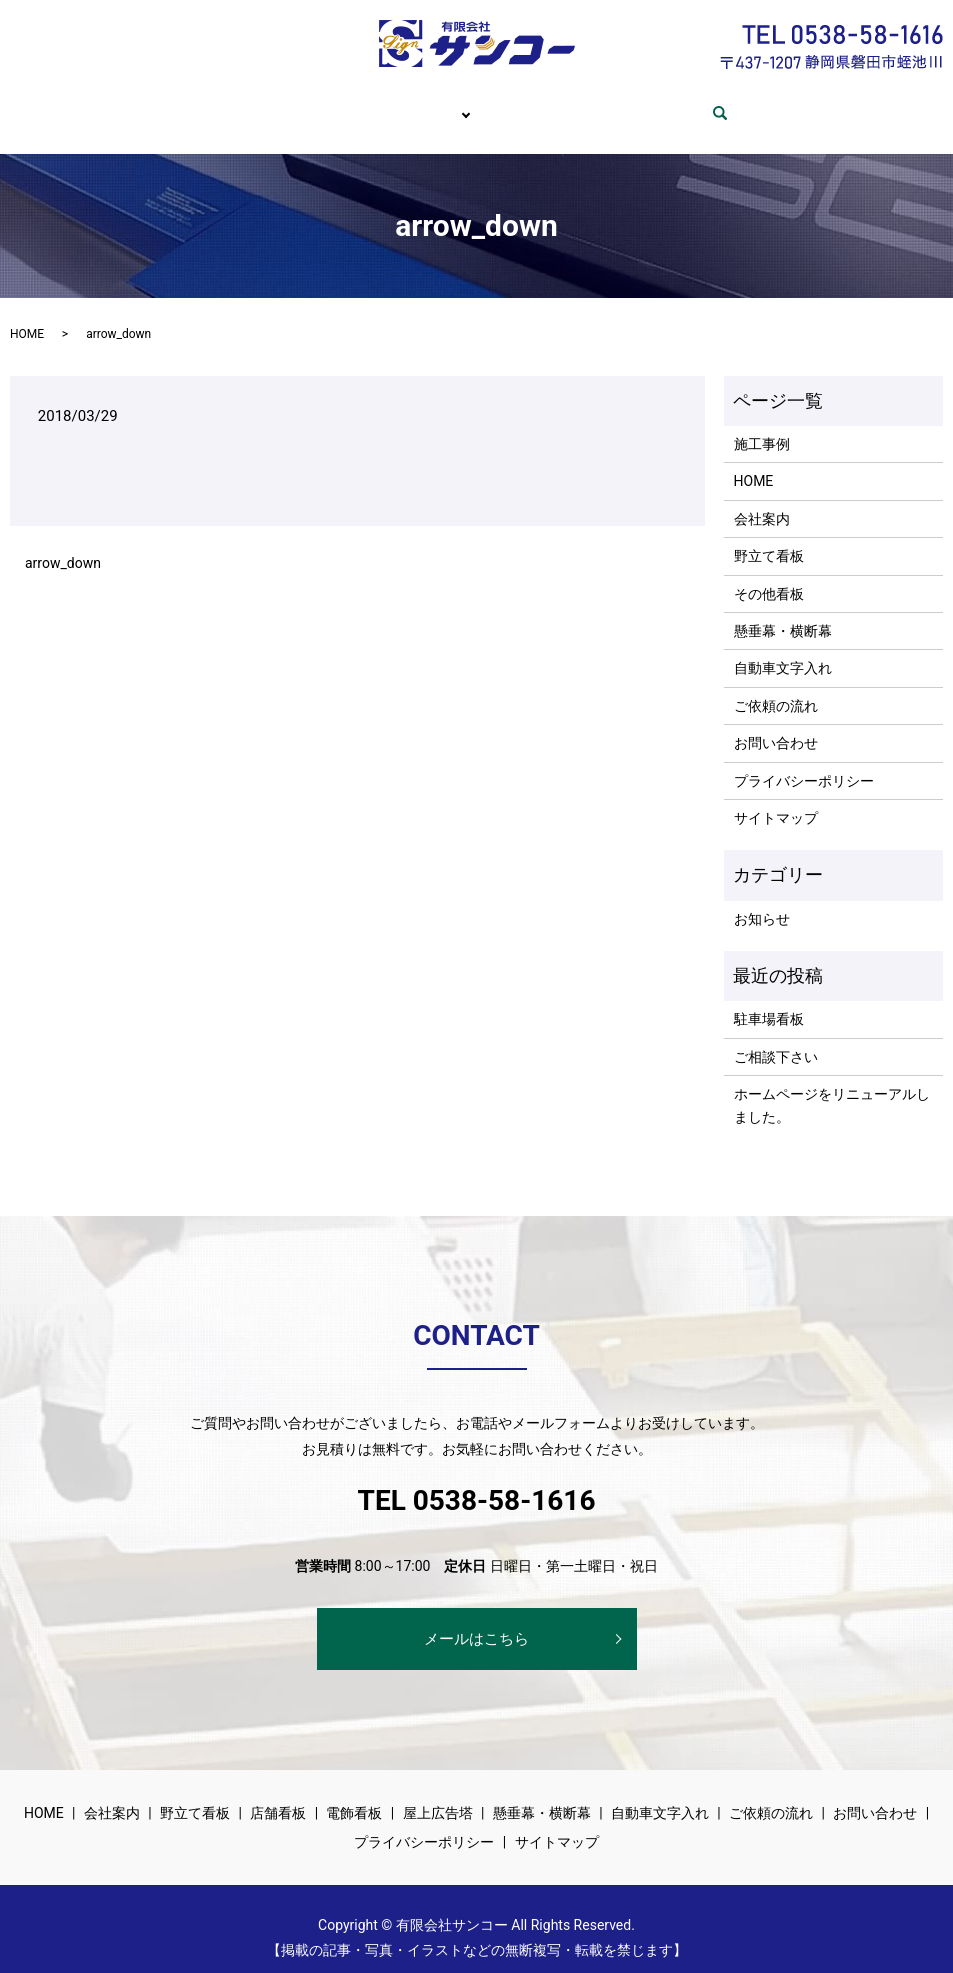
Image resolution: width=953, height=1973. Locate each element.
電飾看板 (354, 1794)
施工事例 (762, 425)
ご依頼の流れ (545, 103)
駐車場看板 (769, 1000)
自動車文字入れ (783, 649)
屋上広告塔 (438, 1794)
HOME (218, 103)
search (765, 104)
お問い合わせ (671, 103)
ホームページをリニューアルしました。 (832, 1086)
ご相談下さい (776, 1038)
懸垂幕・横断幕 (783, 612)
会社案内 (308, 103)
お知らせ (762, 900)
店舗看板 (278, 1794)
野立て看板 (769, 537)
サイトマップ (776, 799)
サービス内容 (420, 103)
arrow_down (63, 544)
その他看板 (769, 575)
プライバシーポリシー (804, 762)
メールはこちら (476, 1620)
